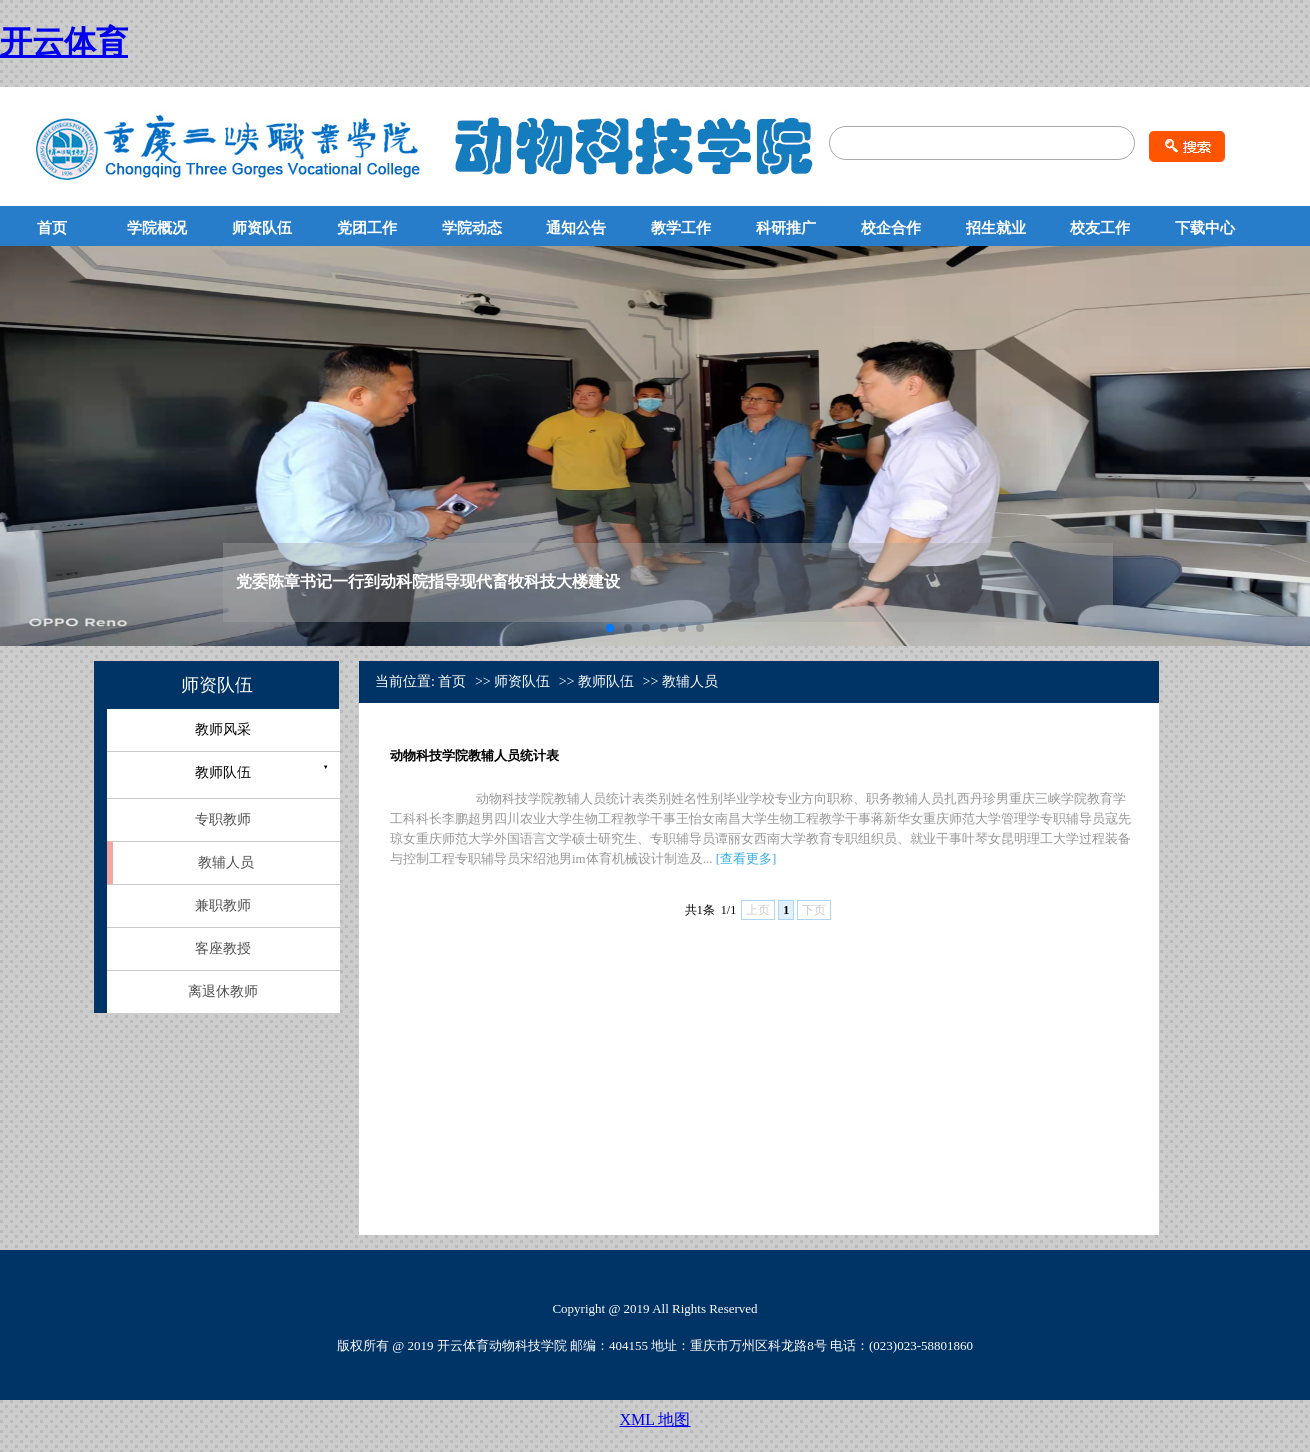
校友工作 (1100, 228)
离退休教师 (223, 991)
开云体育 (64, 42)
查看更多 (746, 858)
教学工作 (681, 228)
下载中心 (1205, 228)
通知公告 (576, 228)
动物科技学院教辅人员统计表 (474, 755)
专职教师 (223, 819)
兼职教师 (223, 905)
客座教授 (223, 948)
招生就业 (996, 228)
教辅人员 (226, 862)
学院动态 (472, 228)
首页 (52, 228)
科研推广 (786, 228)
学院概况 (157, 228)
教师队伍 (223, 772)
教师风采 (223, 729)
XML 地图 (655, 1419)
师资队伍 (262, 228)
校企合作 (891, 228)
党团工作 (367, 228)
